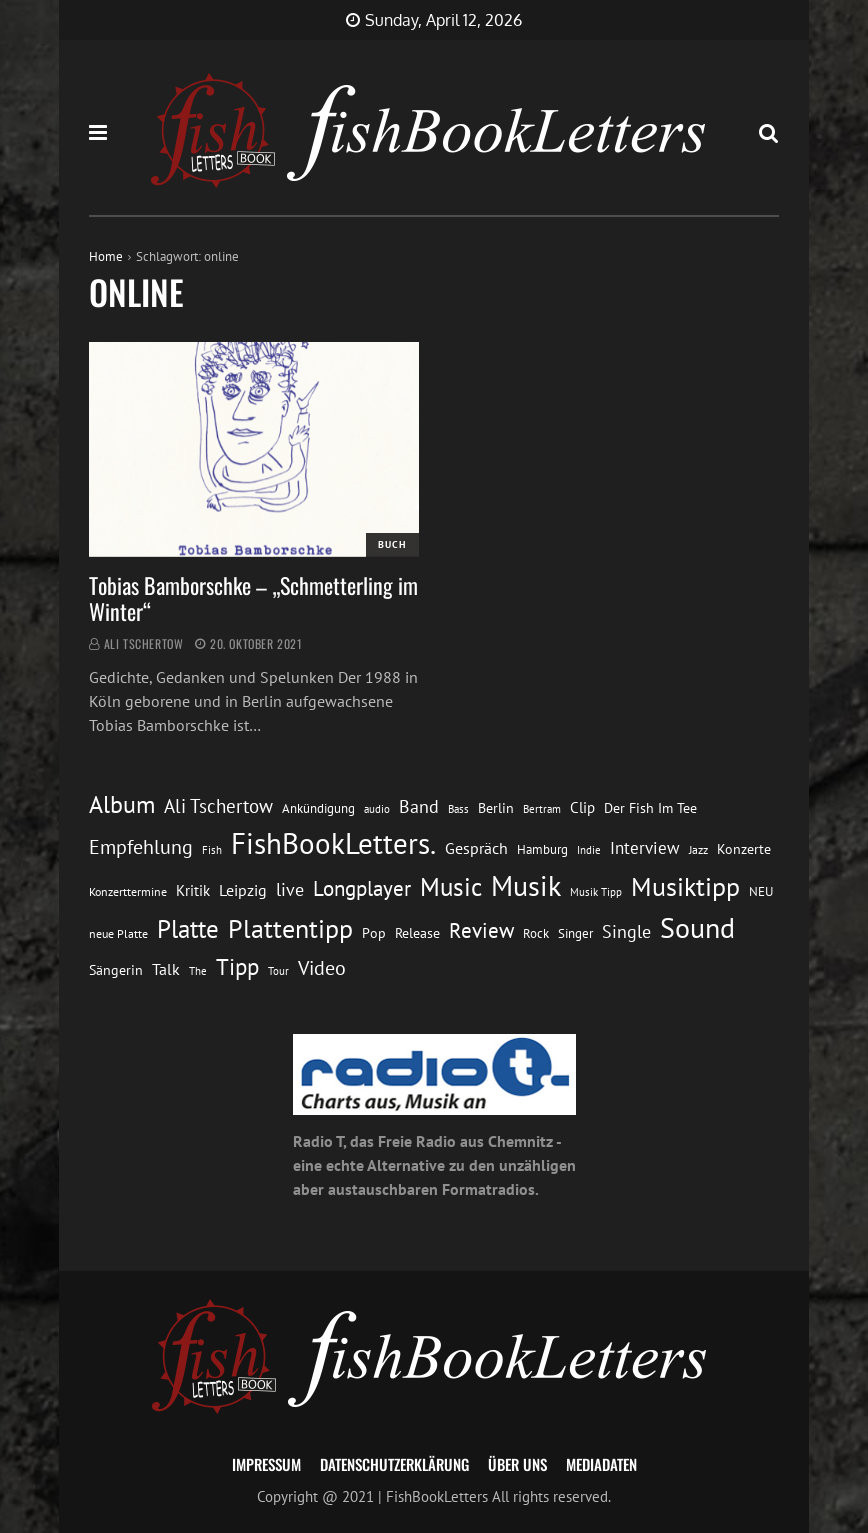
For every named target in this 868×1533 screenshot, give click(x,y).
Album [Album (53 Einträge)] (122, 804)
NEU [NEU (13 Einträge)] (761, 891)
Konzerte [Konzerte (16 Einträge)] (744, 849)
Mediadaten (601, 1464)
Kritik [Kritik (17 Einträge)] (193, 890)
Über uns (517, 1464)
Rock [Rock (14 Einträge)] (536, 933)
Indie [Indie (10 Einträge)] (589, 850)
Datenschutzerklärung (394, 1464)
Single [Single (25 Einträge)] (626, 931)
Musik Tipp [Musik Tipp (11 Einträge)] (596, 891)
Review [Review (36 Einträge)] (481, 930)
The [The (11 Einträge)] (198, 970)
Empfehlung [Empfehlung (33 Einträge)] (141, 846)
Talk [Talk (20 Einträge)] (166, 969)
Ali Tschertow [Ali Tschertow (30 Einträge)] (218, 806)
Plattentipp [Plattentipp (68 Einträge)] (290, 928)
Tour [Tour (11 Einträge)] (278, 970)
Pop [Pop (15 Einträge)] (374, 933)
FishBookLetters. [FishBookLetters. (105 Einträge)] (333, 843)
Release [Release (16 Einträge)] (417, 933)
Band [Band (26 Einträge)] (419, 806)
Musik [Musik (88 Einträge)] (526, 886)
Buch (392, 544)
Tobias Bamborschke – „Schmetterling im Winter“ (253, 598)
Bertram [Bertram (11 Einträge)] (542, 808)
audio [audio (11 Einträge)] (377, 808)
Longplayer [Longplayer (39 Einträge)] (362, 888)
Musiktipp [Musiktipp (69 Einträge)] (685, 886)
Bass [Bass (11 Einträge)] (458, 808)
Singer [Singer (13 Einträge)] (575, 933)
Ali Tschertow (144, 643)
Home (106, 256)
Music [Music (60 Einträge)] (451, 887)
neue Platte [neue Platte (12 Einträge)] (118, 933)
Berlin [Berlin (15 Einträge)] (496, 808)
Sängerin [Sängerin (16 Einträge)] (116, 970)
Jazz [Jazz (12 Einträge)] (698, 849)
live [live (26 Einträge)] (290, 889)
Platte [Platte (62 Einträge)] (188, 929)
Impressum (266, 1464)
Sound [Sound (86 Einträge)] (697, 928)
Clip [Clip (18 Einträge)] (582, 807)
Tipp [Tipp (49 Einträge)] (237, 966)
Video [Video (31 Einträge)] (322, 967)
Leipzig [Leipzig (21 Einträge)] (243, 890)
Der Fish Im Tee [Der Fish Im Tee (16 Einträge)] (650, 808)
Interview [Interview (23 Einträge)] (645, 848)
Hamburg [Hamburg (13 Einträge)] (542, 849)
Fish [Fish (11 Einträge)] (212, 849)
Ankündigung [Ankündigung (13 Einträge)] (318, 808)
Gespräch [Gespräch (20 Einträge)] (476, 848)
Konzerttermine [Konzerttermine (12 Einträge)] (128, 891)
